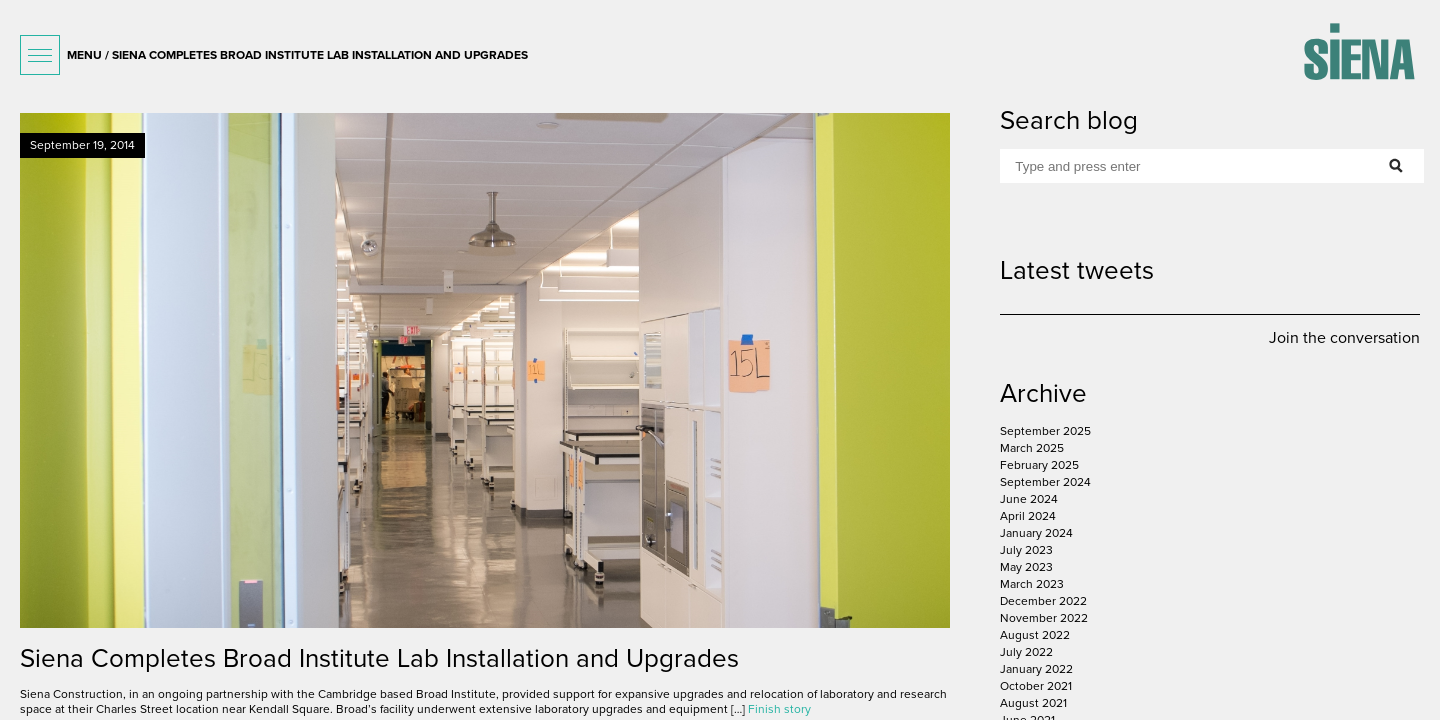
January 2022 (1036, 669)
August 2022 (1035, 635)
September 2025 (1045, 431)
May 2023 (1026, 567)
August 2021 (1033, 703)
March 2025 (1032, 448)
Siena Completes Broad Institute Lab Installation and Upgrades (379, 658)
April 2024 (1028, 516)
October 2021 (1036, 686)
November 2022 (1044, 618)
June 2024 (1029, 499)
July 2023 (1026, 550)
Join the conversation (1344, 338)
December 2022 (1043, 601)
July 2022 (1026, 652)
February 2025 (1039, 465)
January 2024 (1036, 533)
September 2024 (1045, 482)
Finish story (779, 709)
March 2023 (1032, 584)
